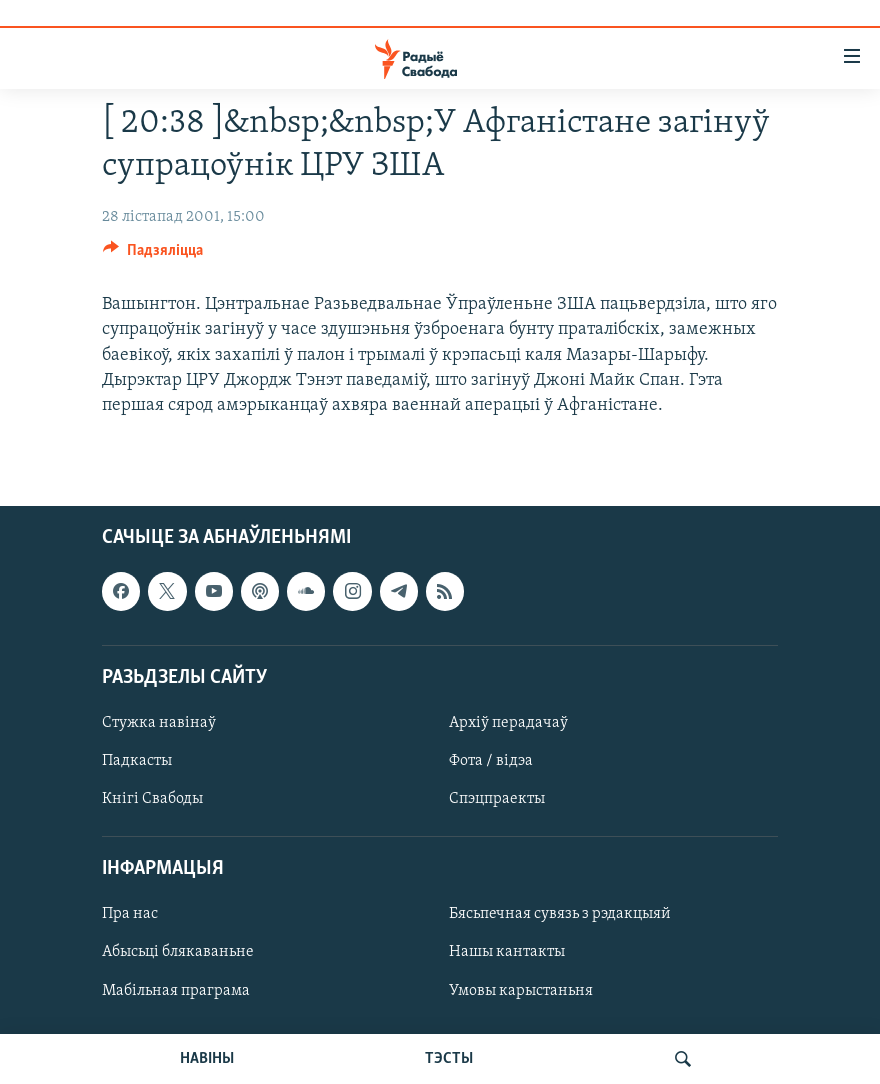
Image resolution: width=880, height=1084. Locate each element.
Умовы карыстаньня (521, 991)
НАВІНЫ (207, 1059)
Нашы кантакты (507, 953)
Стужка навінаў (159, 723)
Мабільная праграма (176, 991)
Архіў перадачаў (508, 723)
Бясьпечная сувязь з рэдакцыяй (560, 915)
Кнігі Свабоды (152, 799)
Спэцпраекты (497, 799)
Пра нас (130, 915)
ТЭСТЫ (449, 1059)
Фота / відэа (491, 761)
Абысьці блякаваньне (178, 953)
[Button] (153, 255)
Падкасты (137, 761)
